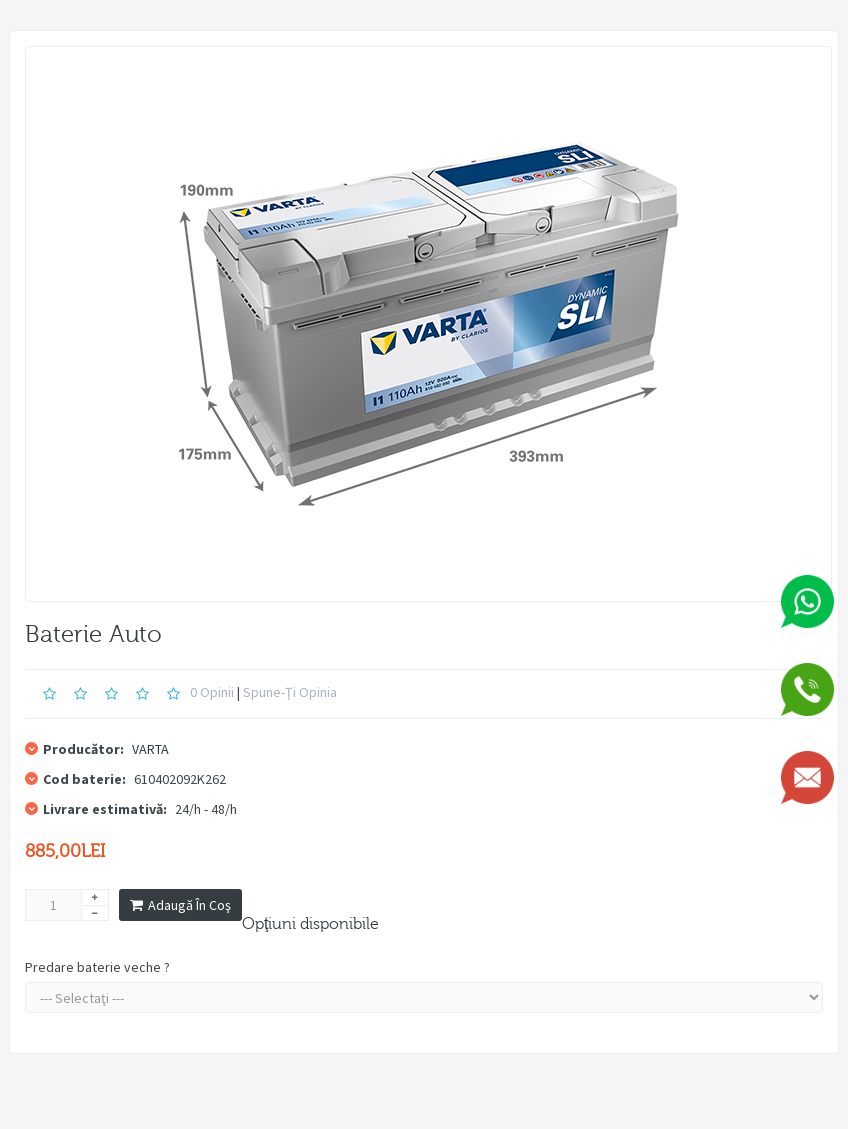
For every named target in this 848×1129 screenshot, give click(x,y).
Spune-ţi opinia (290, 692)
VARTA (150, 749)
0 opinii (212, 692)
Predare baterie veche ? (97, 967)
